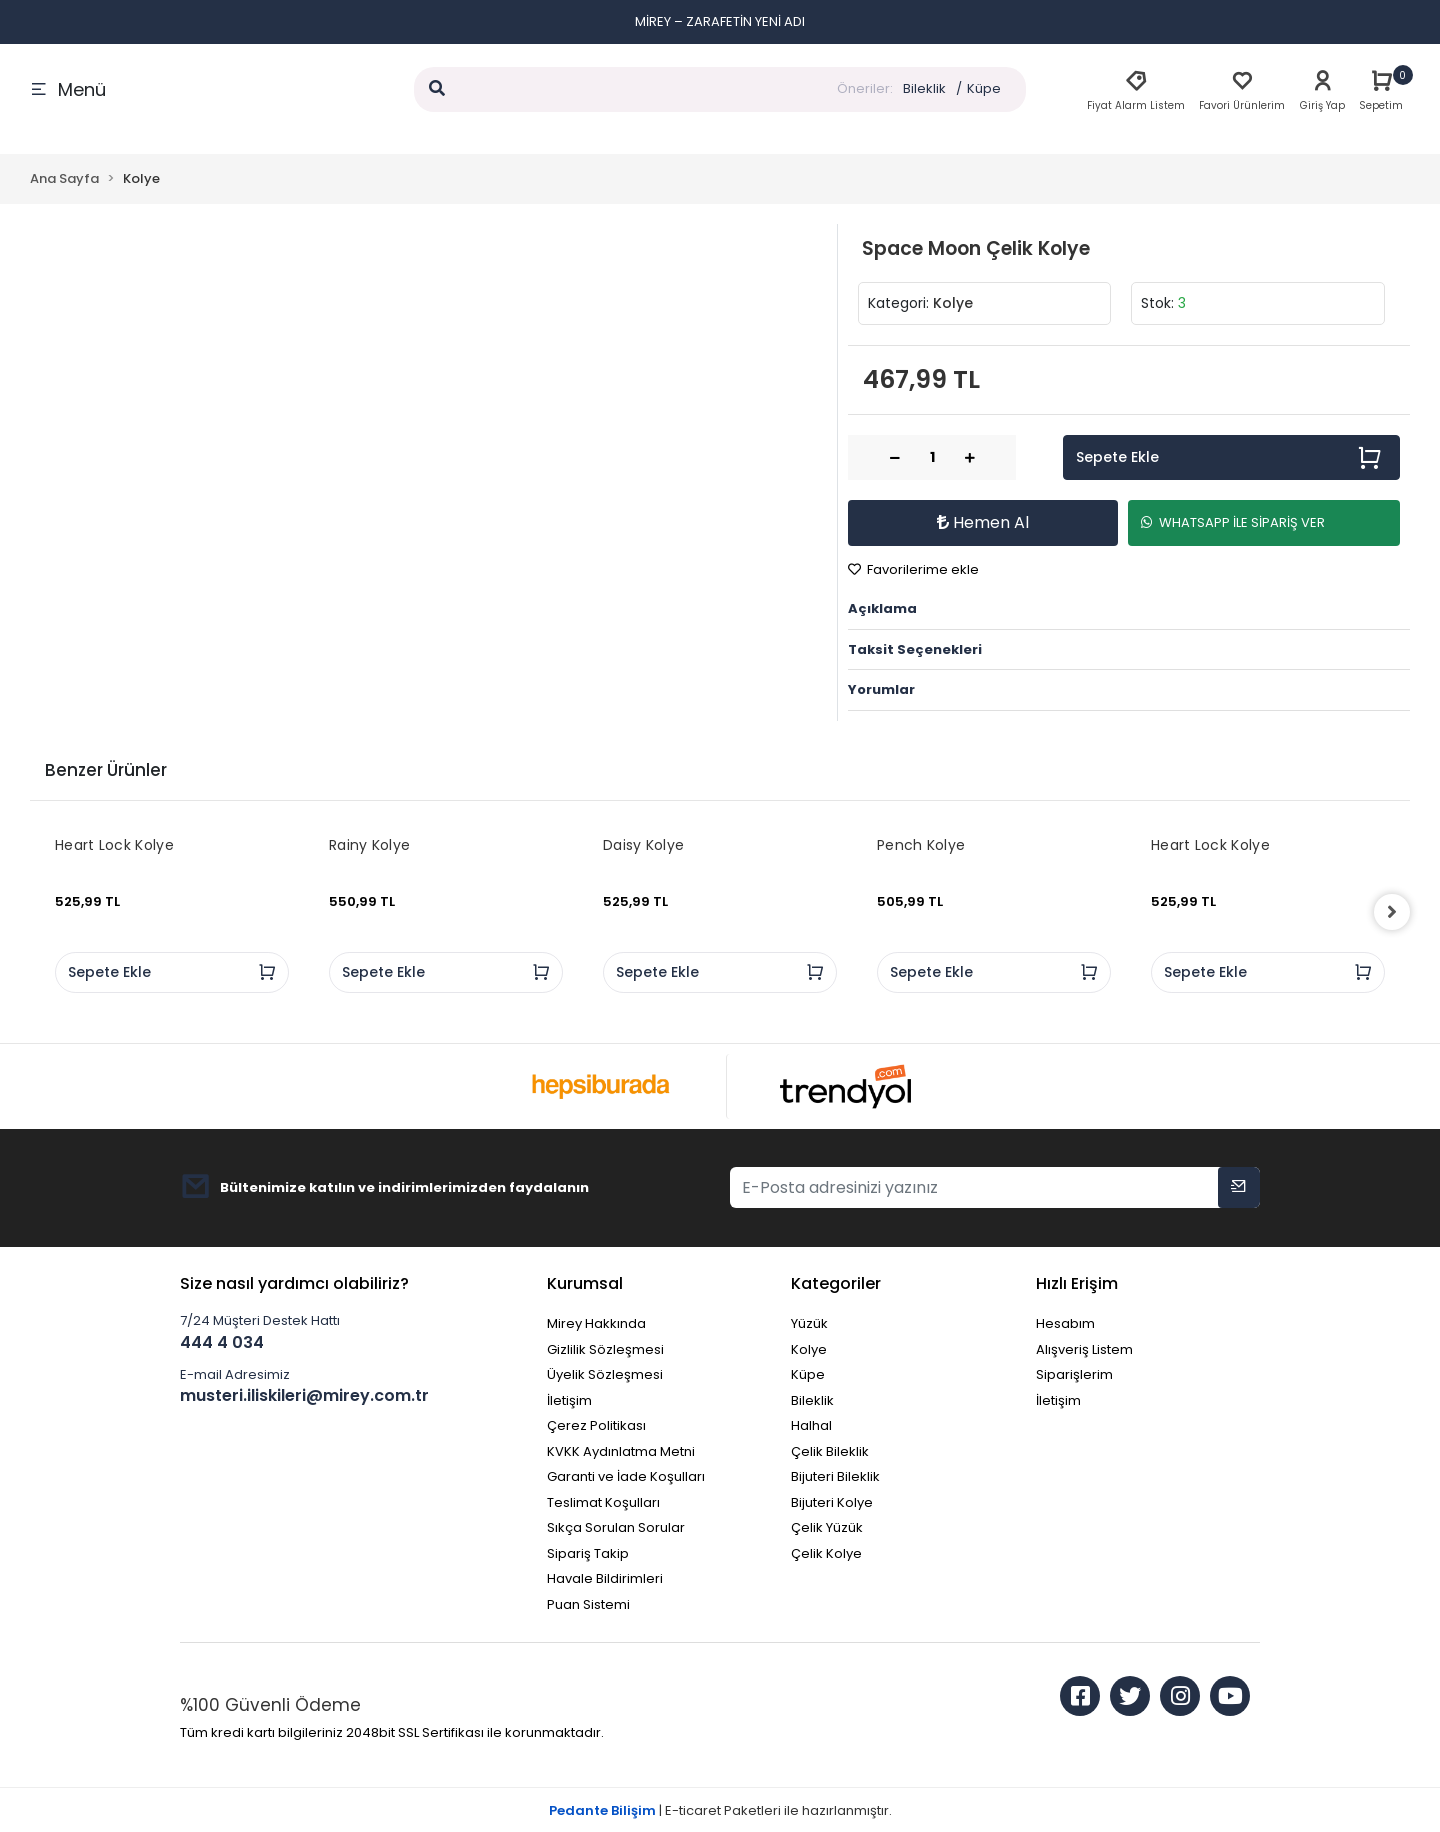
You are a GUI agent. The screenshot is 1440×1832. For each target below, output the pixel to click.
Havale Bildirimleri (605, 1578)
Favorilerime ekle (913, 569)
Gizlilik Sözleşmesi (605, 1349)
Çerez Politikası (596, 1425)
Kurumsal (585, 1283)
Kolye (809, 1349)
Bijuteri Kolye (832, 1502)
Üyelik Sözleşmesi (605, 1374)
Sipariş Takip (588, 1553)
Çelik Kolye (826, 1553)
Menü (68, 89)
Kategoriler (836, 1283)
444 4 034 (222, 1342)
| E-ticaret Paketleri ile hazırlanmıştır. (720, 1810)
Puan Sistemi (588, 1604)
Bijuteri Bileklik (835, 1476)
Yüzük (809, 1323)
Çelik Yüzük (827, 1527)
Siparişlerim (1074, 1374)
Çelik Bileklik (830, 1451)
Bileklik (924, 88)
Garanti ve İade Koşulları (626, 1476)
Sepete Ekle (1229, 458)
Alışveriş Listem (1084, 1349)
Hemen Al (983, 522)
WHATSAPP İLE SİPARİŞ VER (1233, 522)
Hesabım (1065, 1323)
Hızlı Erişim (1077, 1283)
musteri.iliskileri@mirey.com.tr (304, 1395)
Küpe (984, 88)
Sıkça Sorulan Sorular (616, 1527)
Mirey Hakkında (596, 1323)
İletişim (569, 1400)
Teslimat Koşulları (603, 1502)
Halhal (811, 1425)
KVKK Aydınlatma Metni (621, 1451)
